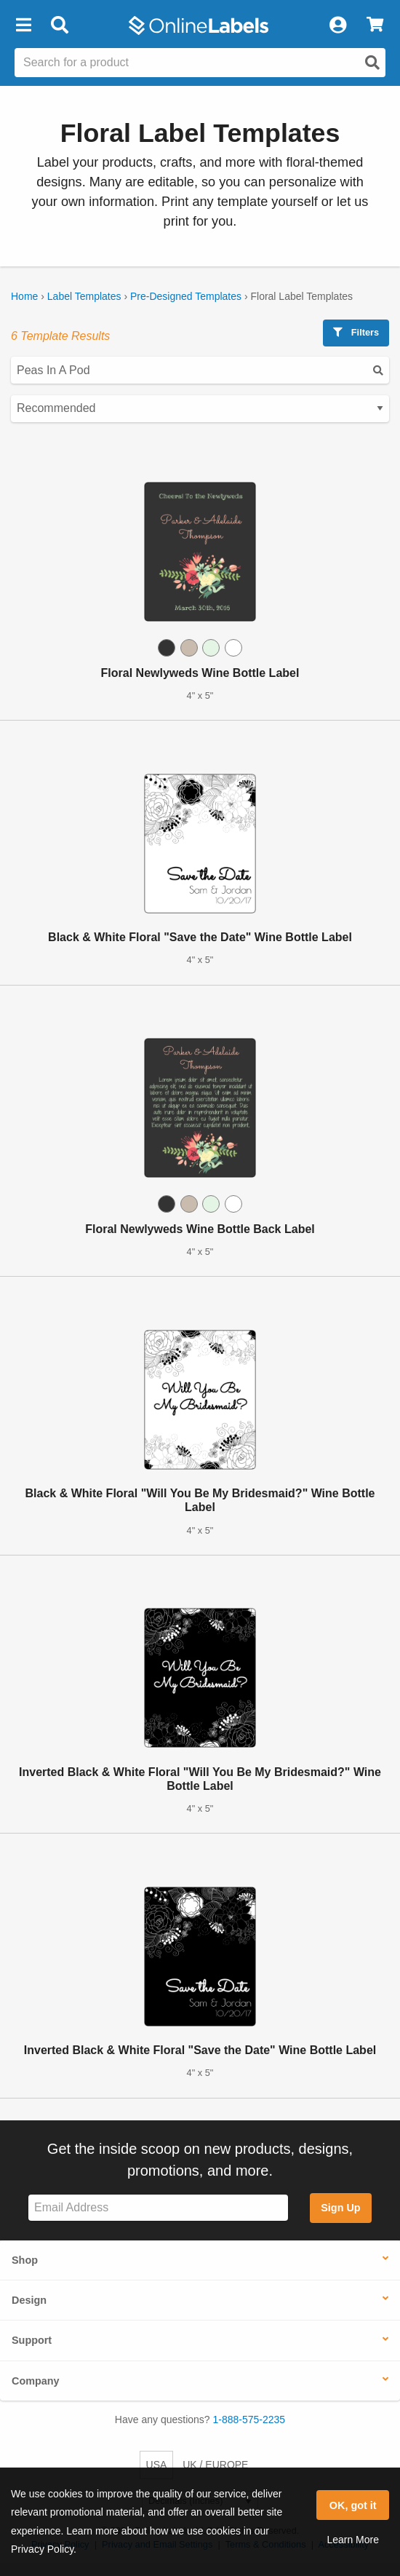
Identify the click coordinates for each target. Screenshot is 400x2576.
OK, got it (353, 2505)
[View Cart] (375, 25)
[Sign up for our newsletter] (158, 2208)
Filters (356, 332)
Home (24, 296)
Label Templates (84, 296)
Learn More (353, 2539)
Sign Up (340, 2208)
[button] (23, 25)
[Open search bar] (59, 25)
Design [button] (29, 2300)
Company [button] (36, 2381)
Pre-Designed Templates (185, 296)
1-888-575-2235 (249, 2419)
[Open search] (372, 62)
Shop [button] (25, 2260)
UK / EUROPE (215, 2464)
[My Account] (337, 25)
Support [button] (32, 2340)
